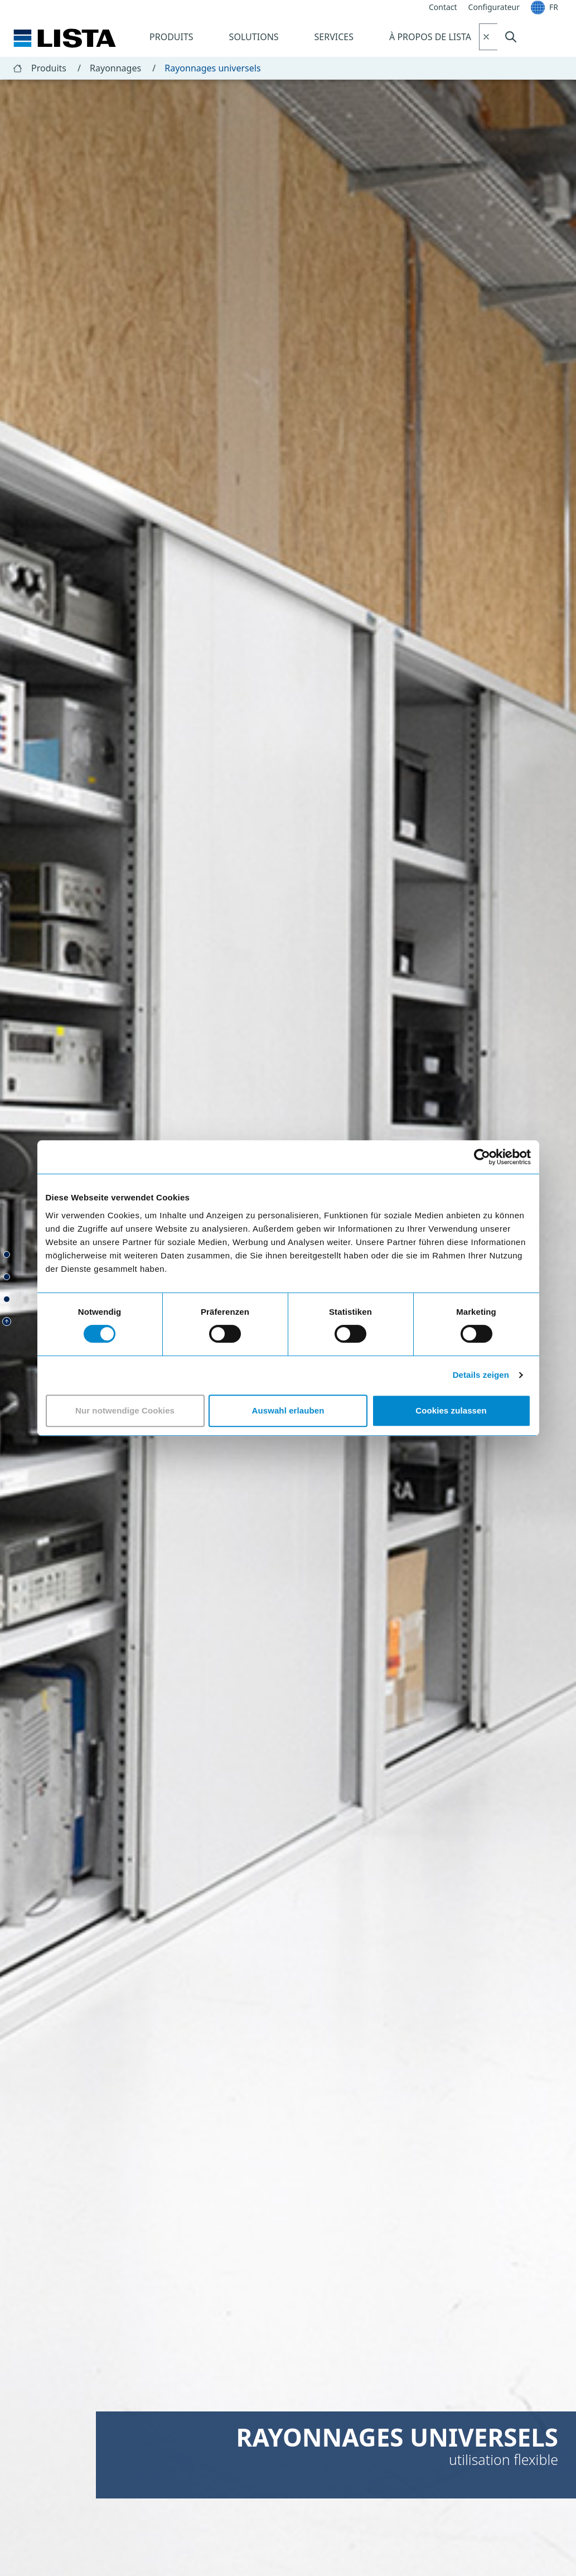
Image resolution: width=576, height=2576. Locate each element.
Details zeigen (481, 1374)
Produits (171, 37)
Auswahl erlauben (288, 1410)
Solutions (254, 37)
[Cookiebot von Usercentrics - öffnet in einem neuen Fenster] (482, 1157)
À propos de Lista (430, 37)
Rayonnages (123, 68)
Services (334, 37)
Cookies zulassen (450, 1410)
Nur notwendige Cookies (125, 1410)
